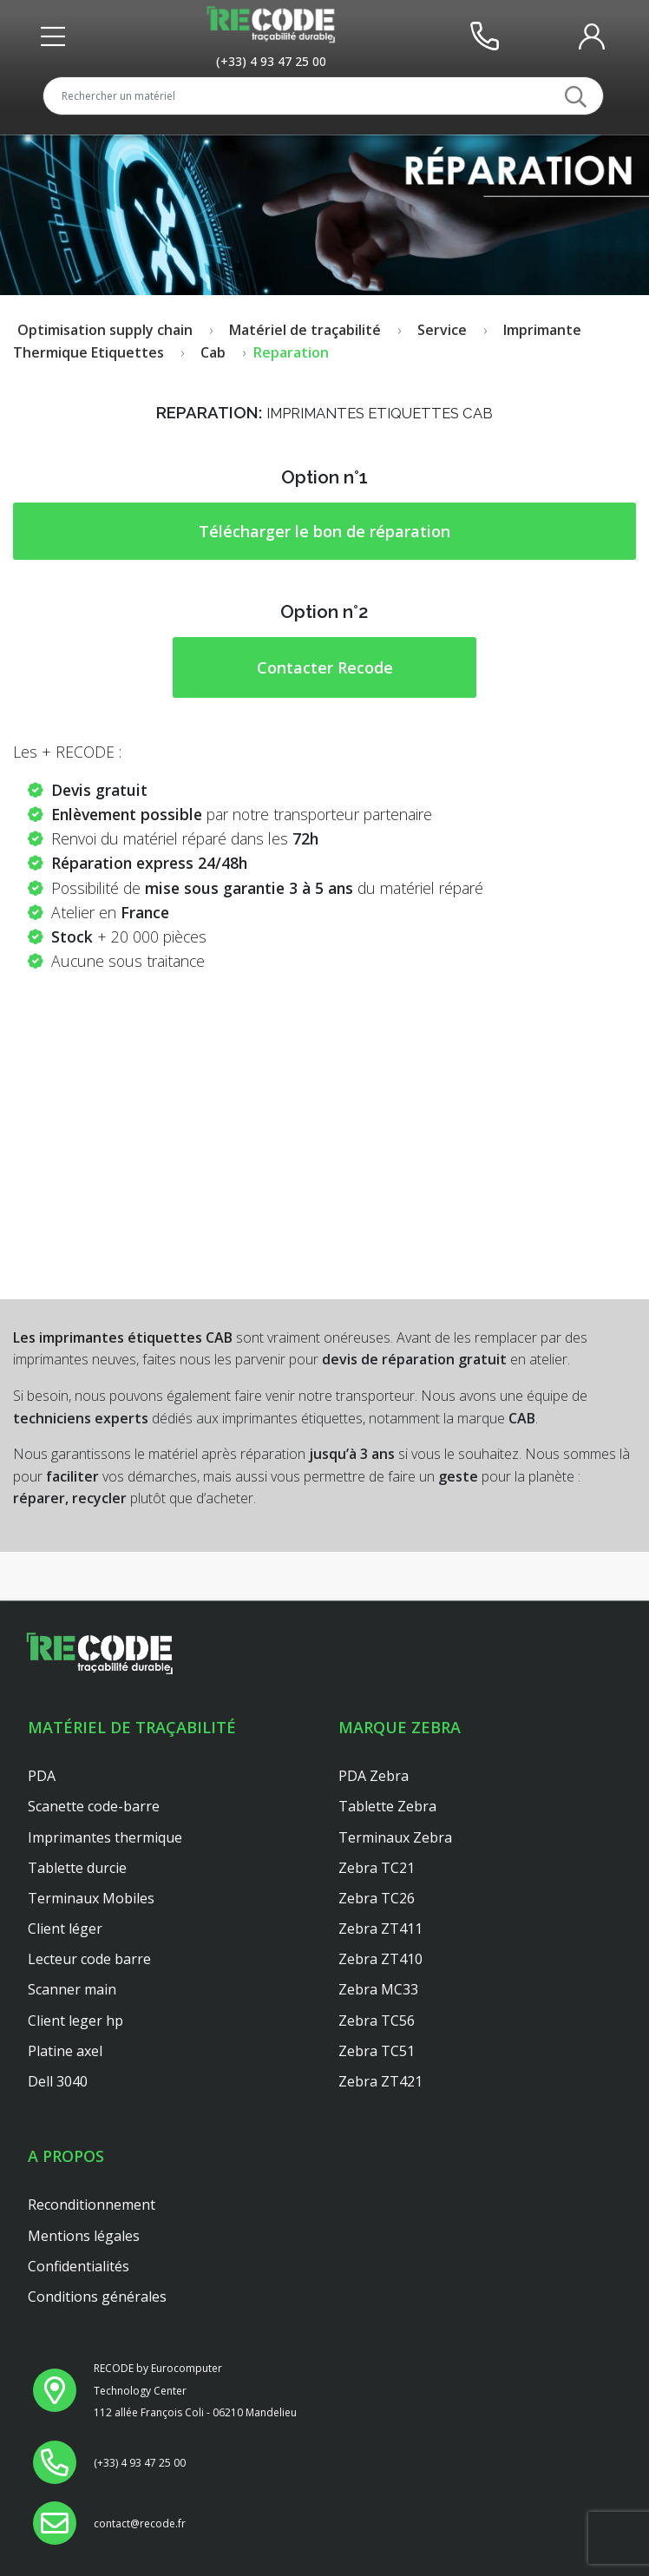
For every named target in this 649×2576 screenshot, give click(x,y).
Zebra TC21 (376, 1867)
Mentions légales (84, 2235)
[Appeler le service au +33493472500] (271, 60)
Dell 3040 (58, 2081)
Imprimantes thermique (105, 1837)
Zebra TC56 (376, 2020)
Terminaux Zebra (395, 1837)
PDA (42, 1775)
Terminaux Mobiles (91, 1898)
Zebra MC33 (378, 1989)
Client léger (65, 1928)
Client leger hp (75, 2020)
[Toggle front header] (57, 36)
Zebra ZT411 (380, 1928)
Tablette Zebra (387, 1806)
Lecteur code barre (89, 1958)
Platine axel (65, 2050)
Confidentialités (78, 2266)
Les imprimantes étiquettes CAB (123, 1337)
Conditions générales (97, 2296)
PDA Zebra (373, 1775)
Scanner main (72, 1989)
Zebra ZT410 (380, 1958)
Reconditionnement (91, 2204)
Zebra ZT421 (380, 2081)
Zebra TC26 (376, 1898)
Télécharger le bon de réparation (324, 531)
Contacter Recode (325, 667)
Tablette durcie (77, 1867)
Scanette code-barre (94, 1806)
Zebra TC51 (376, 2050)
